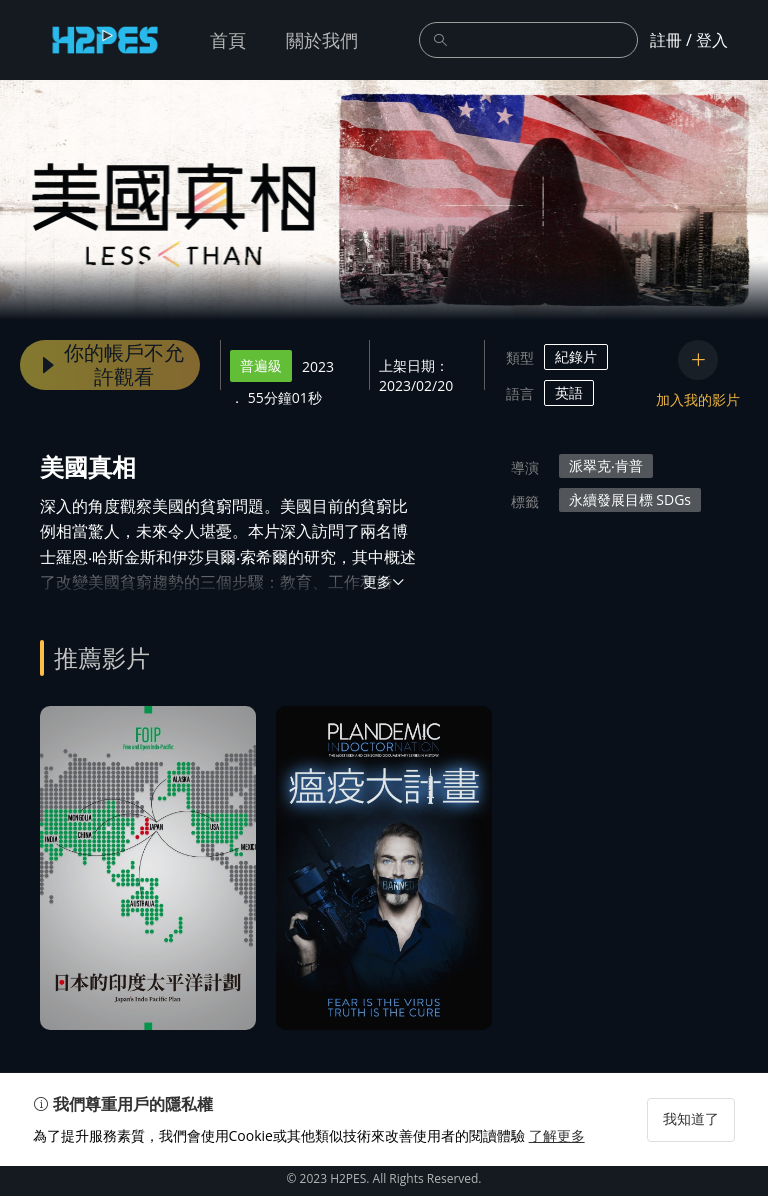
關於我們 (322, 40)
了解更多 (564, 1165)
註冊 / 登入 (689, 40)
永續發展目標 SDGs (630, 499)
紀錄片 (576, 356)
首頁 (228, 40)
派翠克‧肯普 (606, 465)
